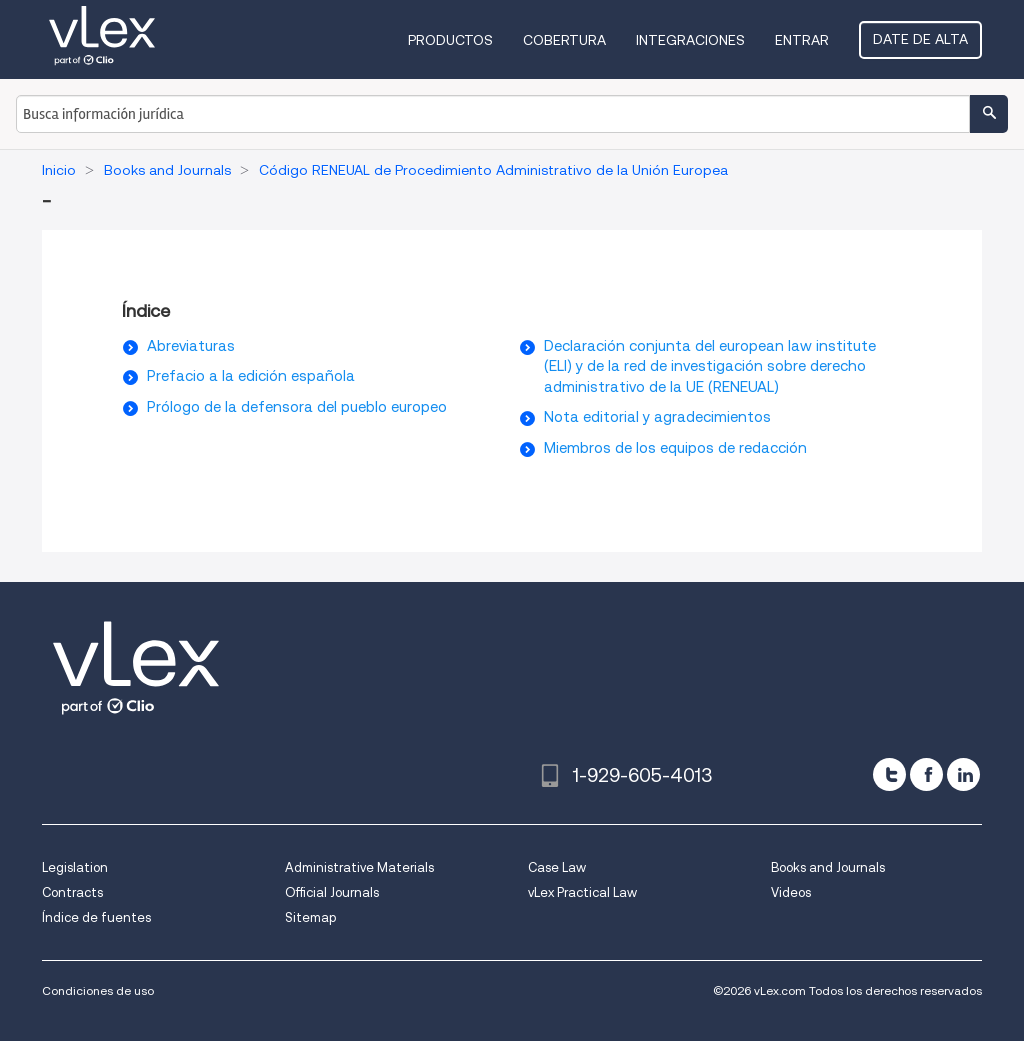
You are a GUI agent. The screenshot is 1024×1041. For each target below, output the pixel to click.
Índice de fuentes (96, 917)
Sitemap (310, 917)
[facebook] (926, 774)
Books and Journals (828, 867)
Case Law (557, 867)
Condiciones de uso (98, 990)
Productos (450, 40)
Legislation (75, 867)
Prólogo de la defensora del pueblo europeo (297, 407)
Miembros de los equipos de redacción (675, 448)
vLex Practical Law (582, 892)
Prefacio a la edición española (251, 376)
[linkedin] (963, 774)
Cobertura (564, 40)
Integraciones (690, 40)
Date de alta (920, 39)
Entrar (802, 40)
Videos (791, 892)
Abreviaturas (191, 346)
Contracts (72, 892)
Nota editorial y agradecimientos (657, 417)
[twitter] (889, 774)
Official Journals (332, 892)
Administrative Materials (359, 867)
